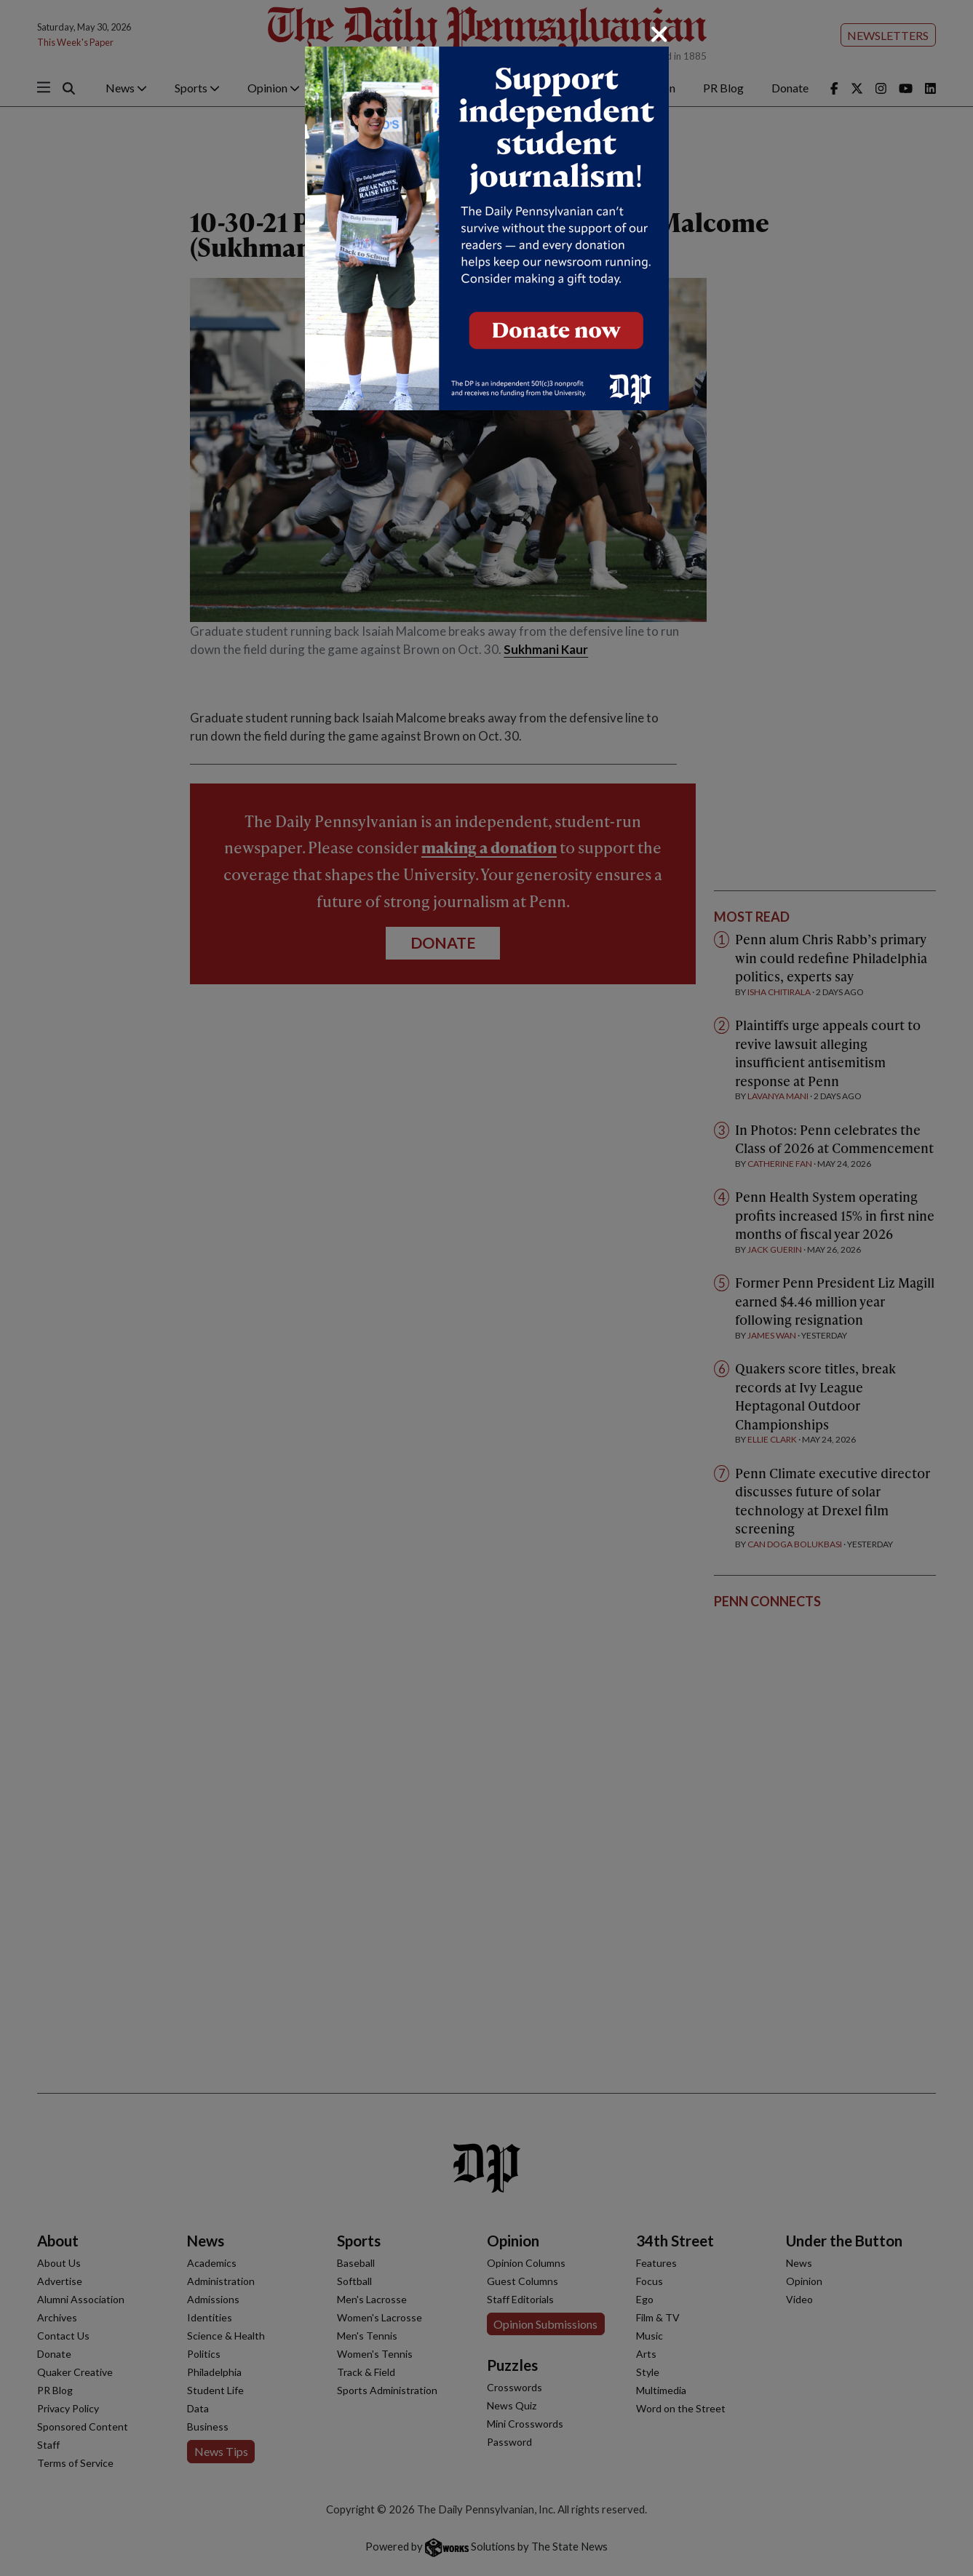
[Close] (659, 34)
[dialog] (486, 1288)
